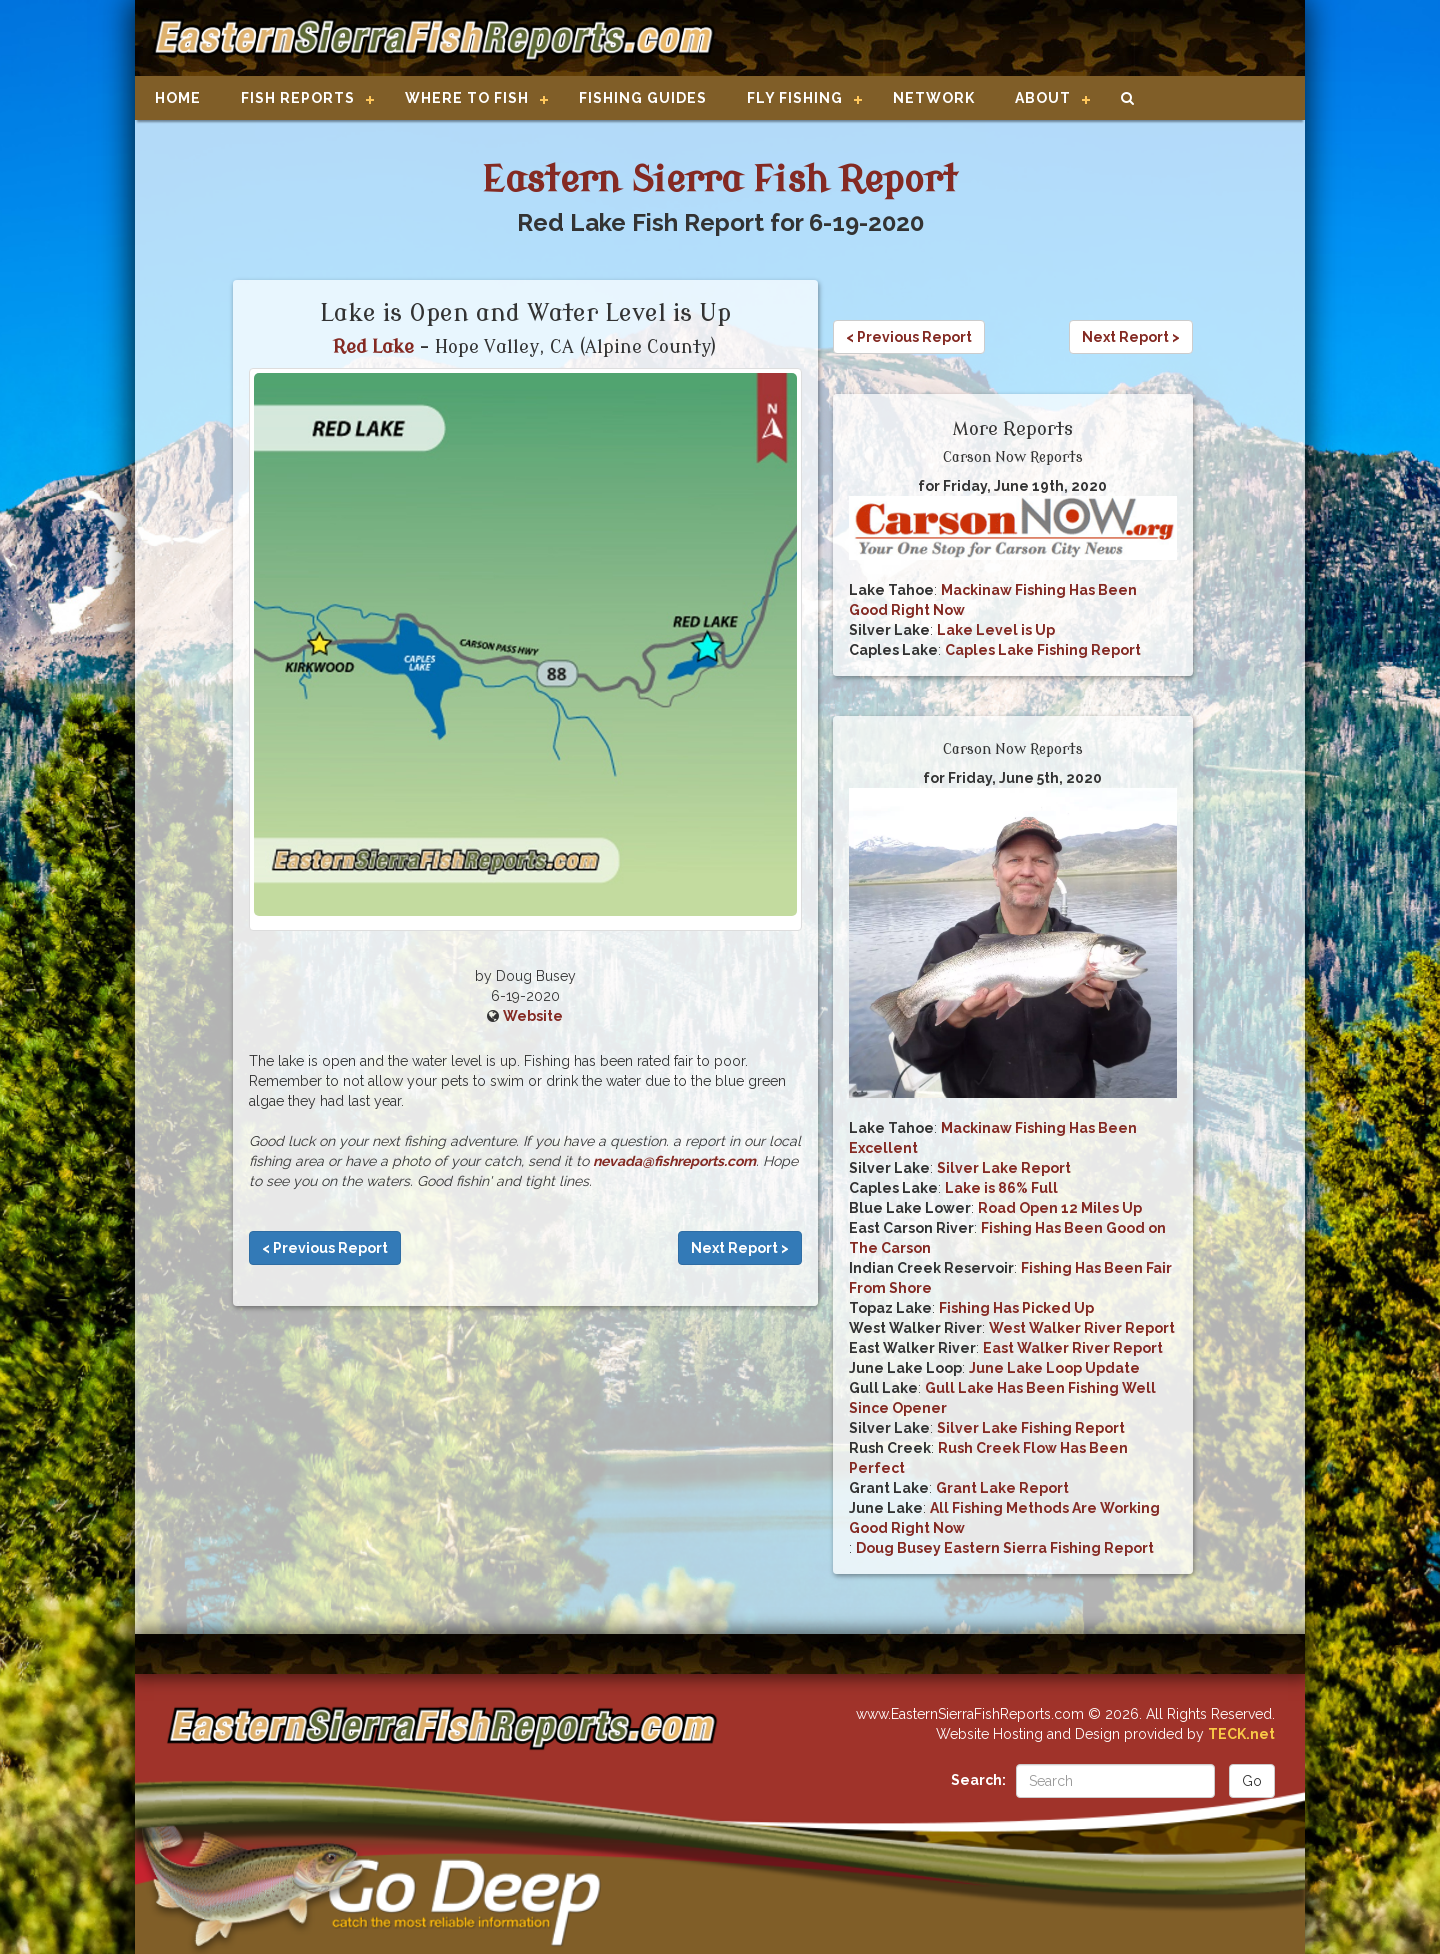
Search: (978, 1780)
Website (533, 1016)
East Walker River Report (1073, 1348)
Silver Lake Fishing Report (1031, 1428)
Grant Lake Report (1002, 1488)
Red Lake (373, 347)
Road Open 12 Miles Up (1060, 1208)
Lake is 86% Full (1001, 1188)
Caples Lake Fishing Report (1043, 650)
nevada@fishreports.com (674, 1161)
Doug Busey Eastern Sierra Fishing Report (1005, 1548)
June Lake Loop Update (1054, 1368)
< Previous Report (325, 1248)
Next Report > (740, 1248)
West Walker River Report (1082, 1328)
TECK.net (1241, 1734)
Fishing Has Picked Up (1016, 1308)
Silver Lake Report (1004, 1168)
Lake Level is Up (996, 630)
